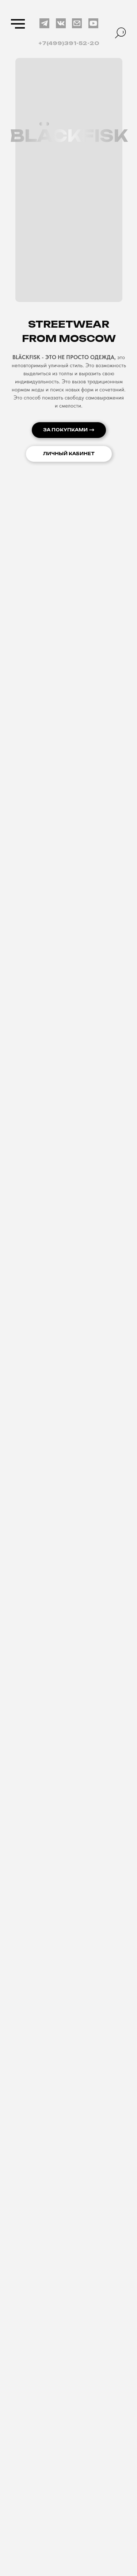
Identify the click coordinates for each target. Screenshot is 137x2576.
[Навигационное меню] (18, 24)
